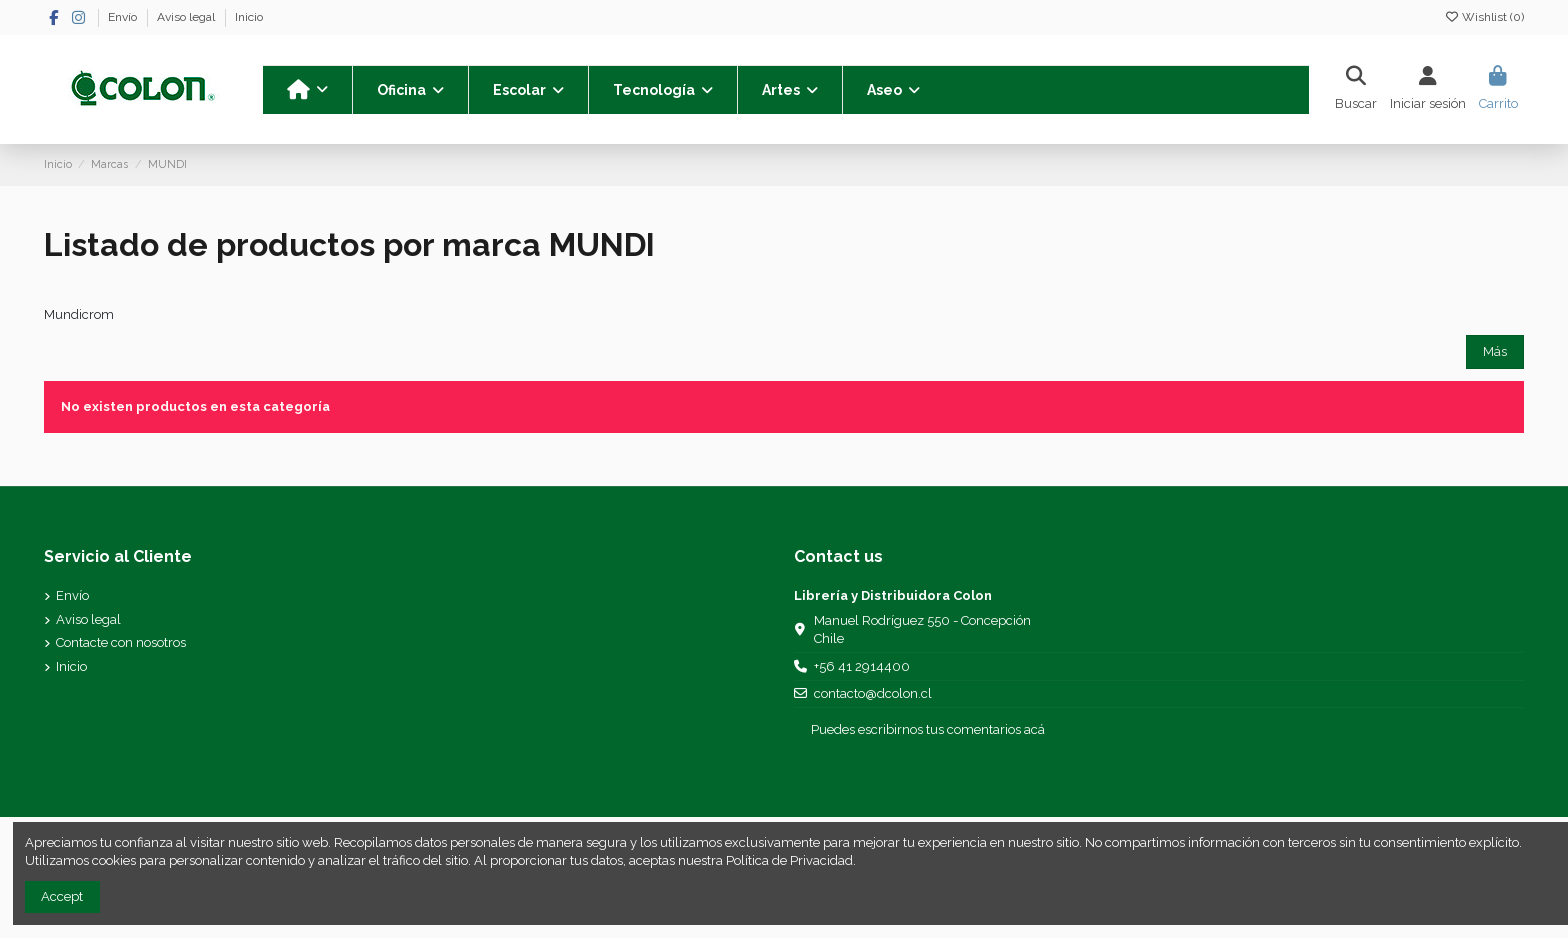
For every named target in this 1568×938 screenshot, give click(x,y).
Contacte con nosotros (121, 642)
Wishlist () (1484, 17)
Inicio (249, 17)
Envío (124, 17)
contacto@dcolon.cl (873, 693)
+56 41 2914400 (862, 666)
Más (1495, 351)
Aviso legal (187, 17)
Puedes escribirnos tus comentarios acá (928, 729)
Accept (62, 896)
